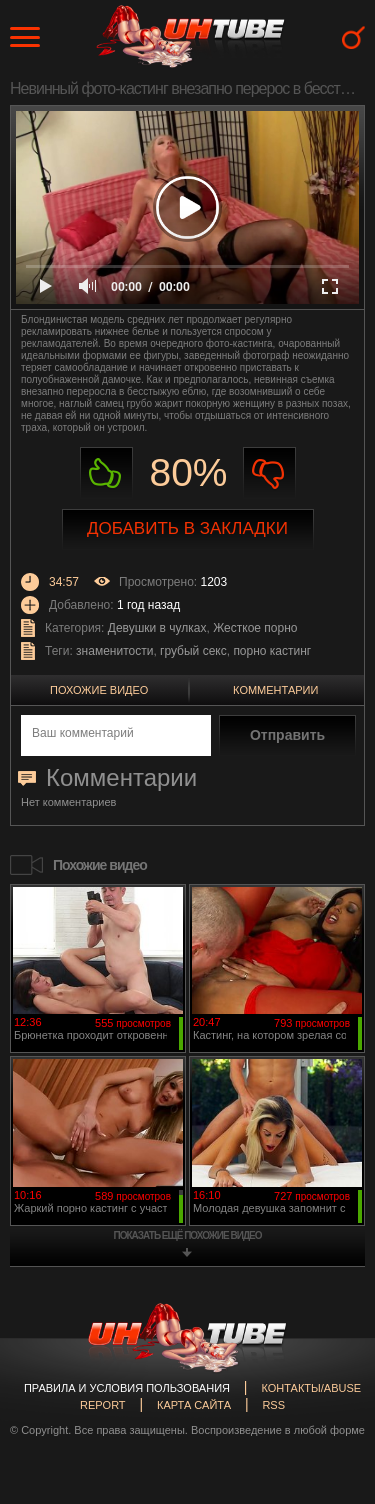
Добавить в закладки (187, 528)
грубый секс (193, 651)
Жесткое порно (255, 628)
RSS (273, 1405)
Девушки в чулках (157, 628)
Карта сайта (194, 1405)
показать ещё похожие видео (188, 1235)
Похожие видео (99, 690)
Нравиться (106, 473)
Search (353, 37)
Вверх (330, 1419)
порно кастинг (272, 651)
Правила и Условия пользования (127, 1388)
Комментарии (275, 690)
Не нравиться (269, 473)
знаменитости (114, 651)
